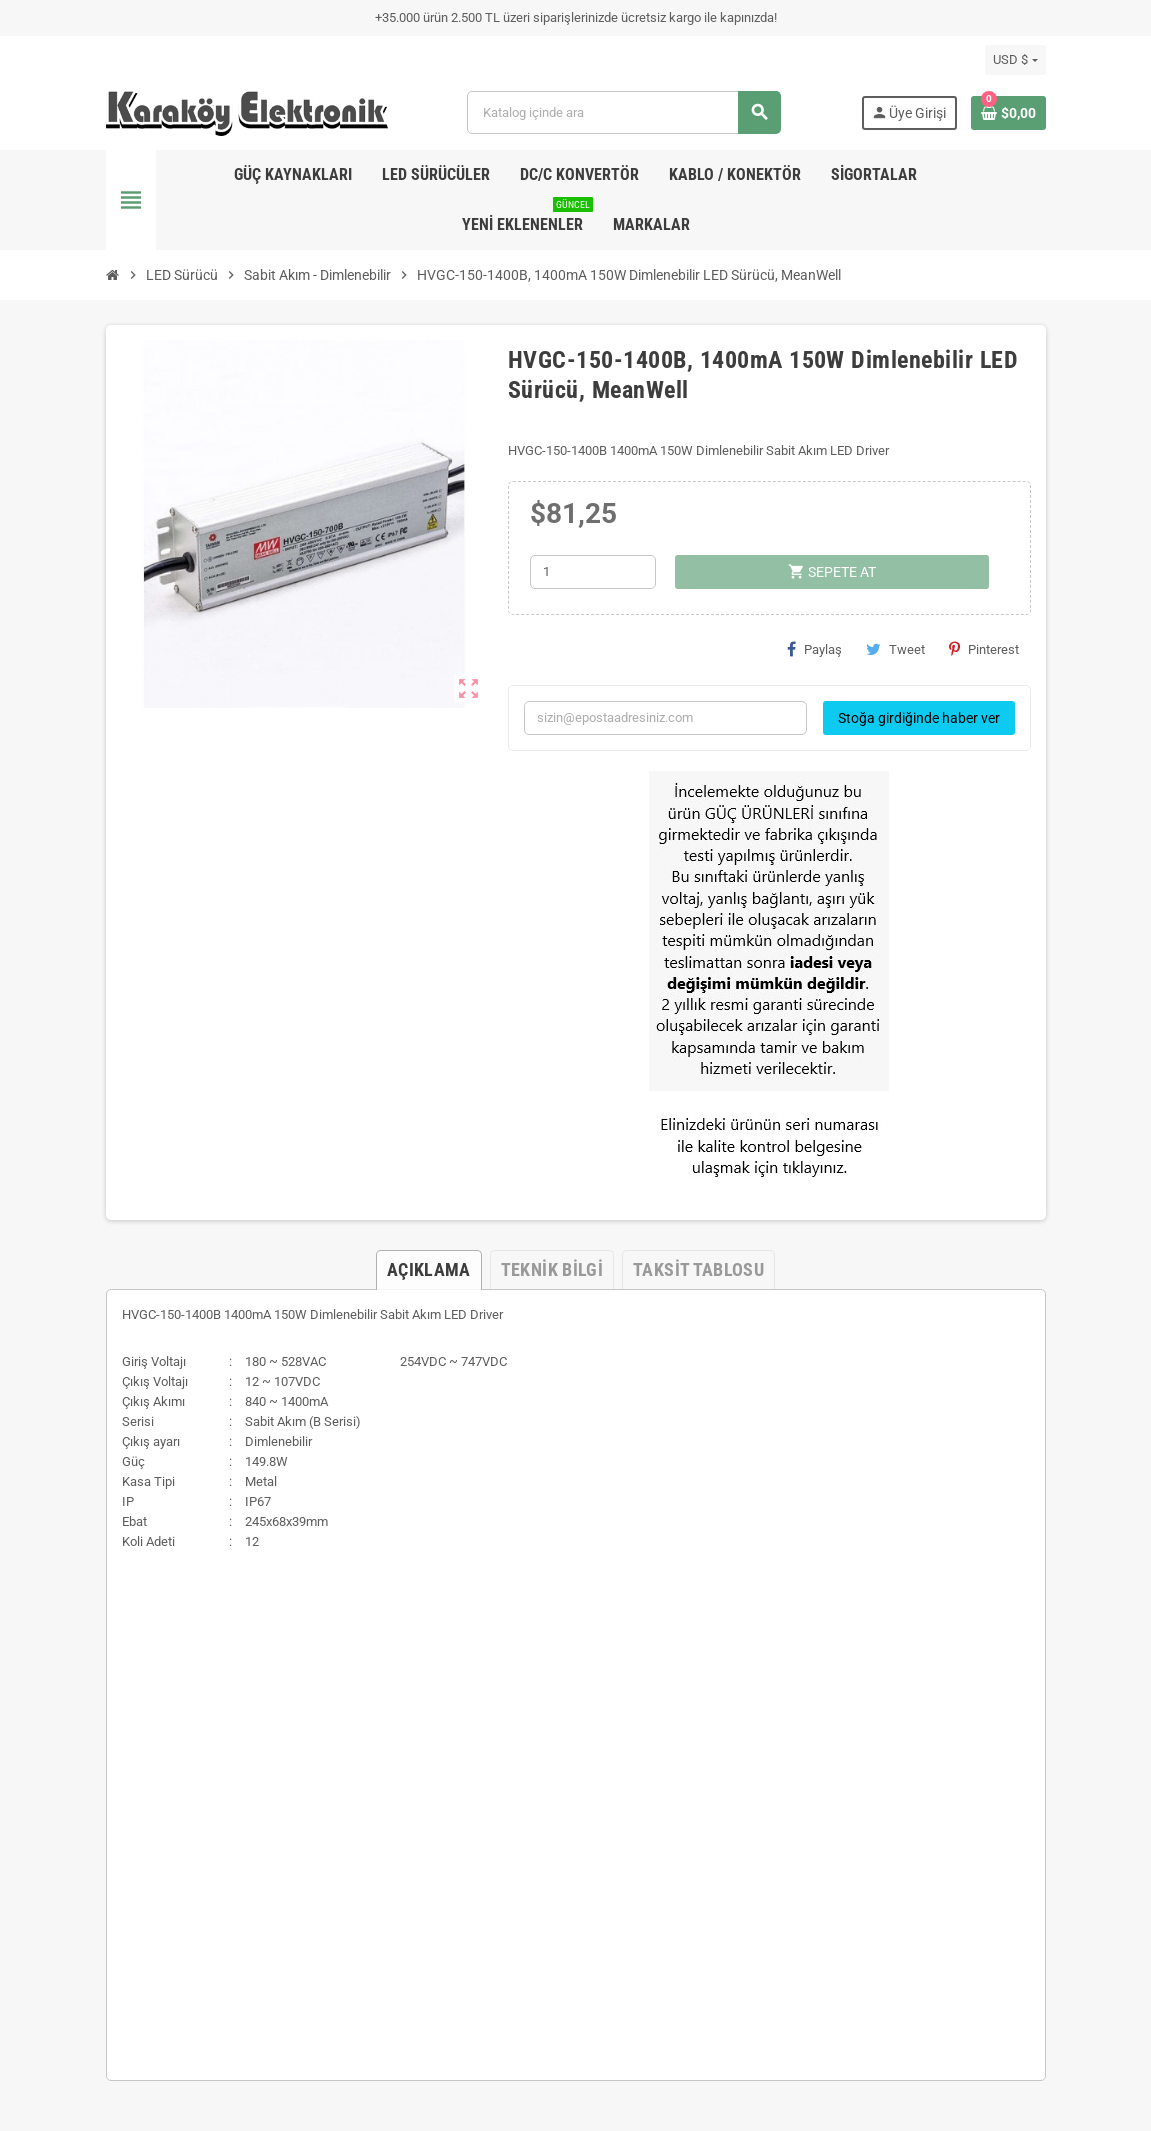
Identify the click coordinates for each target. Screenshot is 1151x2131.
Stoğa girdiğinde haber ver (919, 718)
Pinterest (984, 649)
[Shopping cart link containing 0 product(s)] (1008, 113)
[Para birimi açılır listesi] (1015, 60)
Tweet (895, 649)
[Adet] (593, 572)
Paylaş (814, 649)
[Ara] (623, 112)
